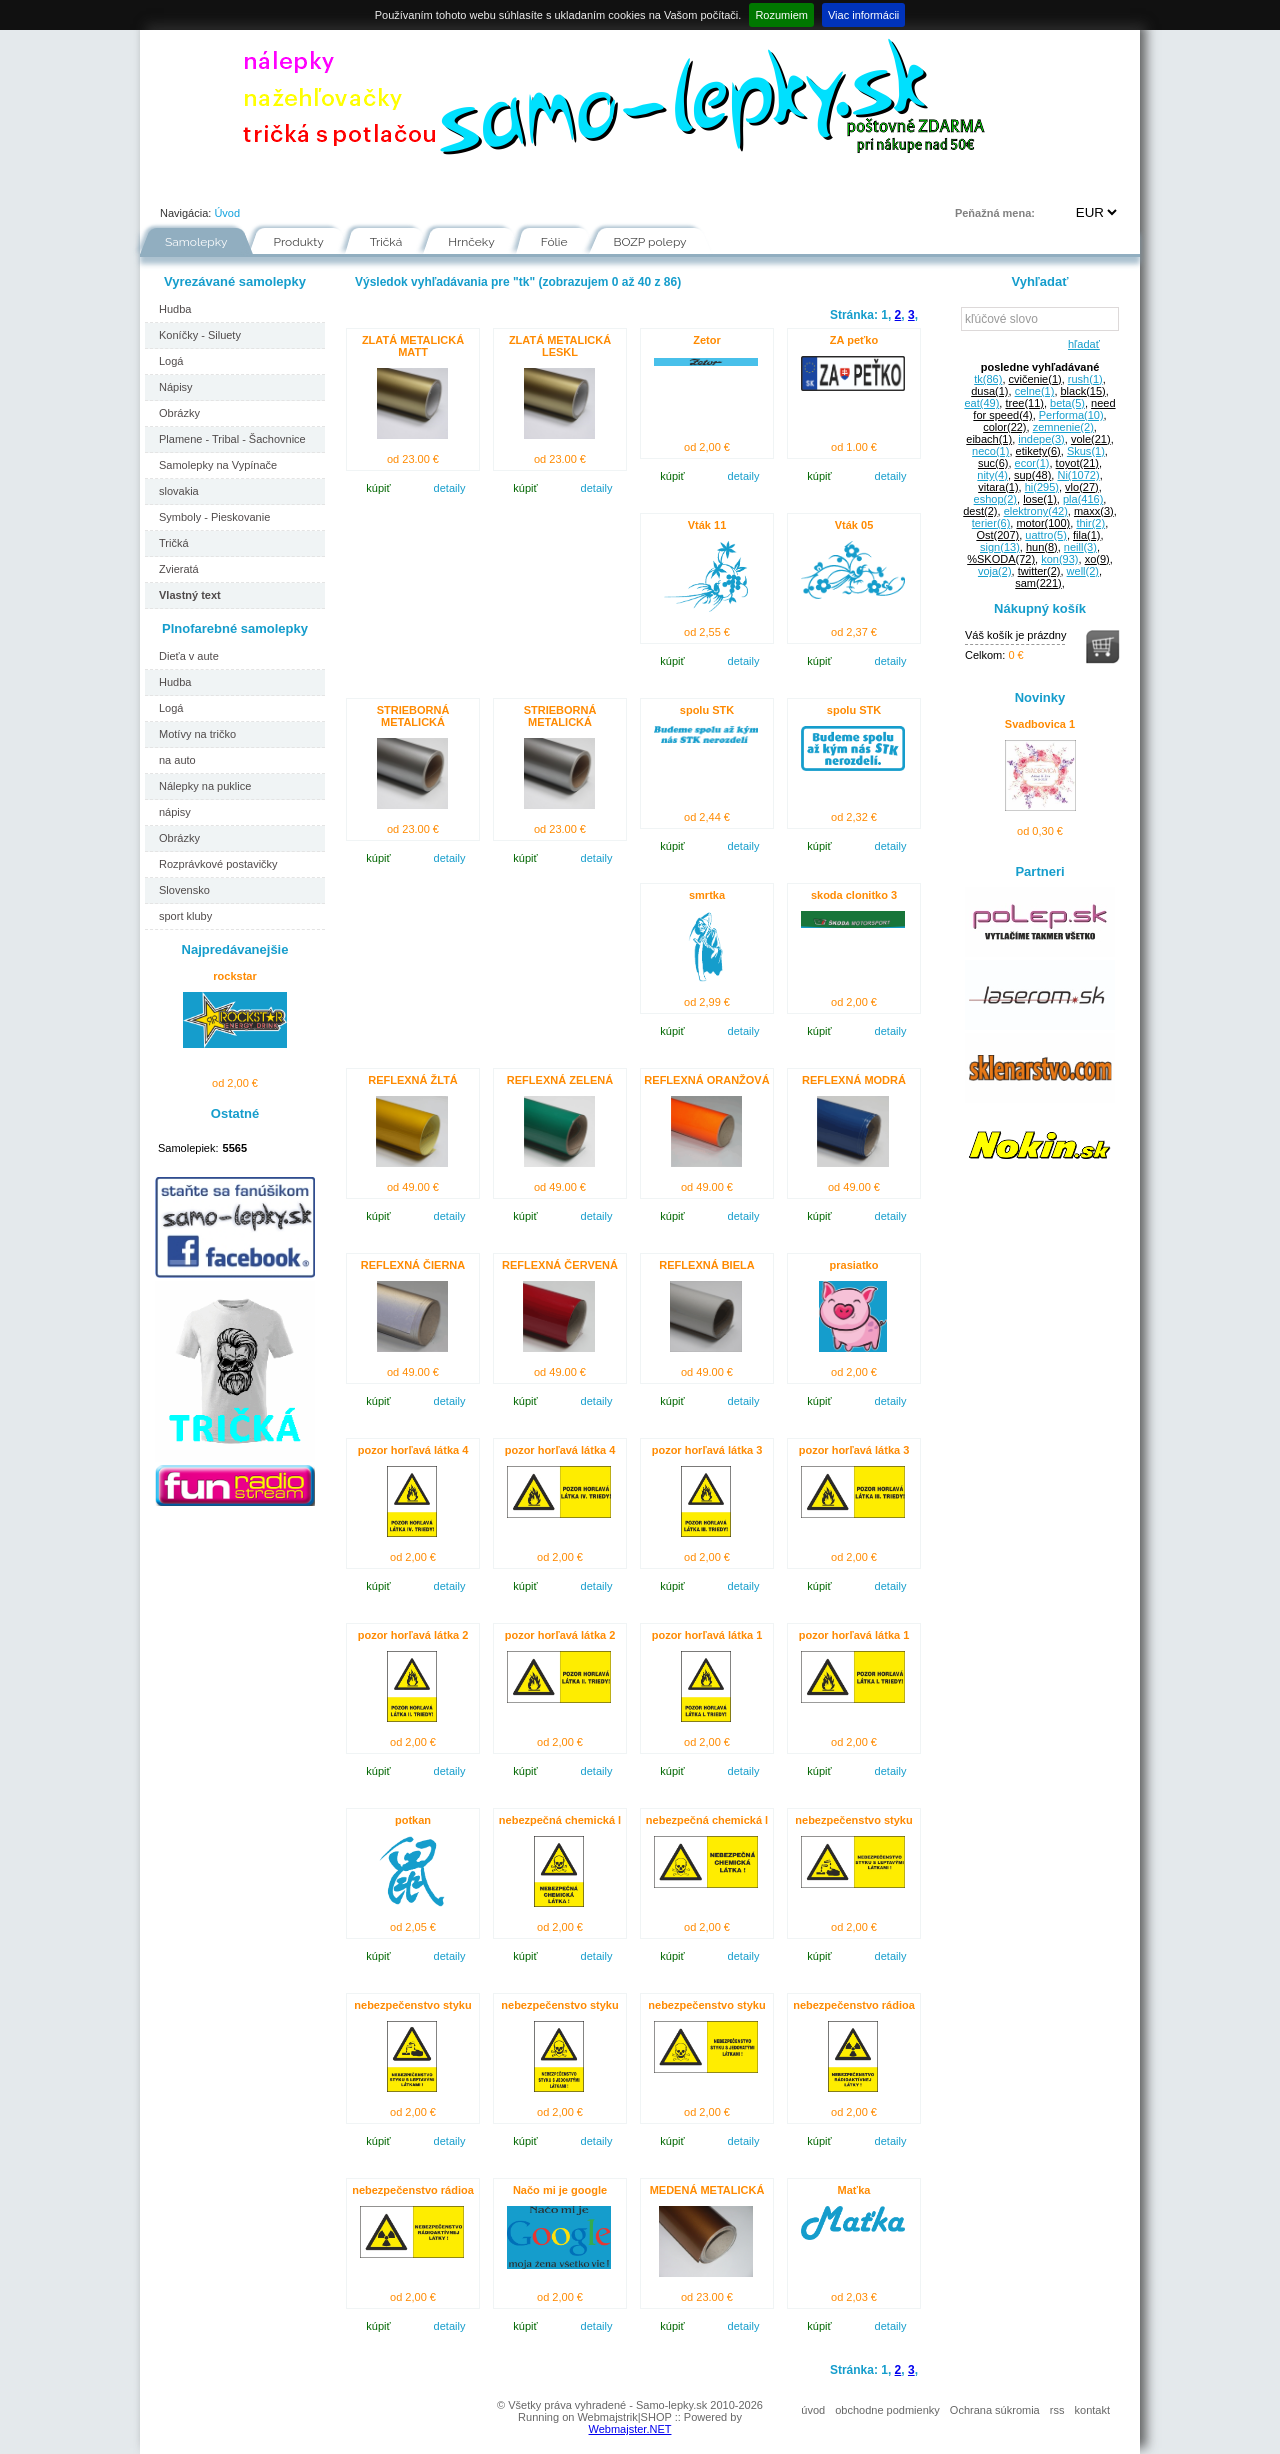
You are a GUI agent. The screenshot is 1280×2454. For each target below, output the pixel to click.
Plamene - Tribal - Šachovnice (232, 439)
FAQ (731, 184)
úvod (813, 2410)
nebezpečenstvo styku (853, 1820)
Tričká (386, 242)
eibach (989, 439)
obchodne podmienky (887, 2410)
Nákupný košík (1040, 608)
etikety (1038, 451)
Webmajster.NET (630, 2429)
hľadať (1080, 344)
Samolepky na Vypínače (218, 465)
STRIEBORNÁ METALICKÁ (413, 716)
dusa (989, 391)
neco (990, 451)
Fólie (560, 184)
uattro (1046, 535)
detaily (450, 488)
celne (1035, 391)
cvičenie (1035, 379)
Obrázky (179, 413)
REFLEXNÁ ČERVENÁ (560, 1265)
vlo (1082, 487)
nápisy (175, 812)
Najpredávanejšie (235, 949)
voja (995, 571)
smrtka (707, 895)
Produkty (299, 242)
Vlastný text (190, 595)
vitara (998, 487)
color (1004, 427)
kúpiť (378, 488)
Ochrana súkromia (995, 2410)
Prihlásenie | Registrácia (1058, 184)
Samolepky (196, 242)
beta (1067, 403)
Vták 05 (854, 525)
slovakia (179, 491)
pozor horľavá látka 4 (413, 1450)
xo (1097, 559)
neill (1080, 547)
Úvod (176, 184)
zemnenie (1063, 427)
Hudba (175, 309)
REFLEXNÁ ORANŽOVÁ (706, 1080)
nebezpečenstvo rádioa (854, 2005)
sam (1038, 583)
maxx (1094, 511)
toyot (1077, 463)
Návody (479, 184)
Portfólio (260, 184)
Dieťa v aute (189, 656)
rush (1085, 379)
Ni (1078, 475)
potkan (413, 1820)
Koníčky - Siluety (200, 335)
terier (991, 523)
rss (1057, 2410)
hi (1042, 487)
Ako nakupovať (371, 184)
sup (1032, 475)
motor (1043, 523)
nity (992, 475)
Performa (1071, 415)
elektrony (1036, 511)
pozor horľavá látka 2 (413, 1635)
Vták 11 (707, 525)
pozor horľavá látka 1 (707, 1635)
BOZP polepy (650, 242)
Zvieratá (179, 569)
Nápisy (176, 387)
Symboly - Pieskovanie (214, 517)
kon (1059, 559)
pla (1083, 499)
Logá (171, 361)
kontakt (1092, 2410)
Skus (1086, 451)
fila (1087, 535)
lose (1040, 499)
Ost (997, 535)
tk (988, 379)
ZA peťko (854, 340)
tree (1024, 403)
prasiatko (854, 1265)
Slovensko (184, 890)
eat (981, 403)
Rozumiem (781, 15)
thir (1090, 523)
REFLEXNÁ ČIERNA (413, 1265)
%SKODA (1001, 559)
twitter (1039, 571)
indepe (1041, 439)
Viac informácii (863, 15)
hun (1042, 547)
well (1083, 571)
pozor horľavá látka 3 (707, 1450)
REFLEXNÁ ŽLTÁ (413, 1080)
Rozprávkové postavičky (218, 864)
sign (1000, 547)
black (1083, 391)
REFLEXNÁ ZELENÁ (560, 1080)
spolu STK (707, 710)
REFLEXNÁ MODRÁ (854, 1080)
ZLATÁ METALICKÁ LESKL (560, 346)
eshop (995, 499)
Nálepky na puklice (205, 786)
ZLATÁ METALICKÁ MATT (413, 346)
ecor (1032, 463)
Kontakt (811, 184)
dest (980, 511)
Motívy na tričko (197, 734)
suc (993, 463)
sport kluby (185, 916)
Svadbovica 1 (1040, 724)
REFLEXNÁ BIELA (706, 1265)
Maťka (854, 2190)
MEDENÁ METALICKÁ (707, 2190)
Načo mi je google (560, 2190)
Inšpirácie (646, 184)
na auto (177, 760)
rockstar (234, 976)
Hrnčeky (471, 242)
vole (1091, 439)
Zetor (707, 340)
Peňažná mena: (995, 213)
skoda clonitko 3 (854, 895)
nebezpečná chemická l (560, 1820)
